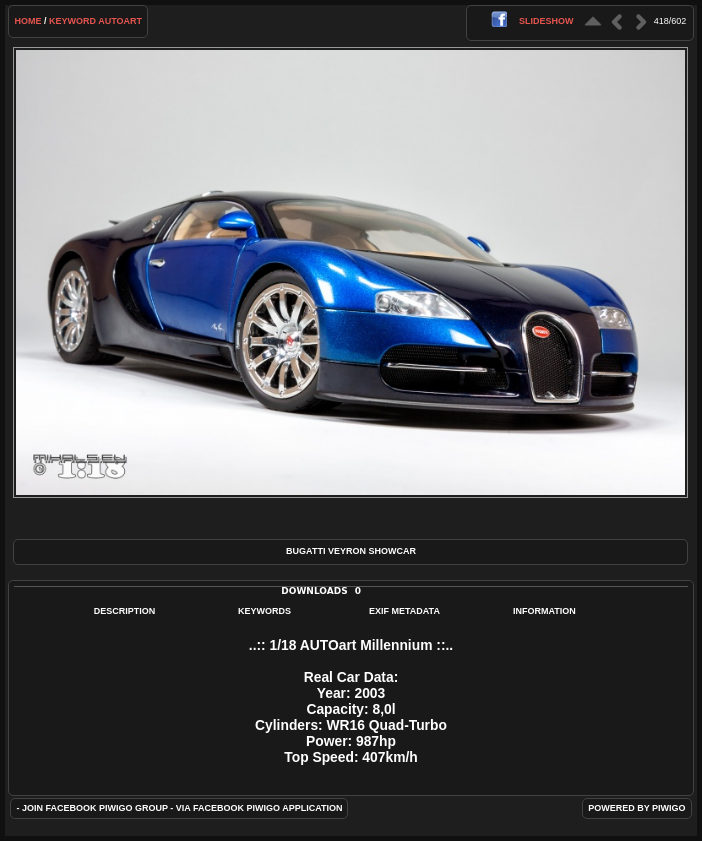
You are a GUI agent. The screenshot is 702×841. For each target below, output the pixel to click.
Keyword (72, 21)
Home (27, 21)
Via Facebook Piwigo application (259, 808)
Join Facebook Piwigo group (95, 808)
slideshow (546, 21)
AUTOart (120, 21)
